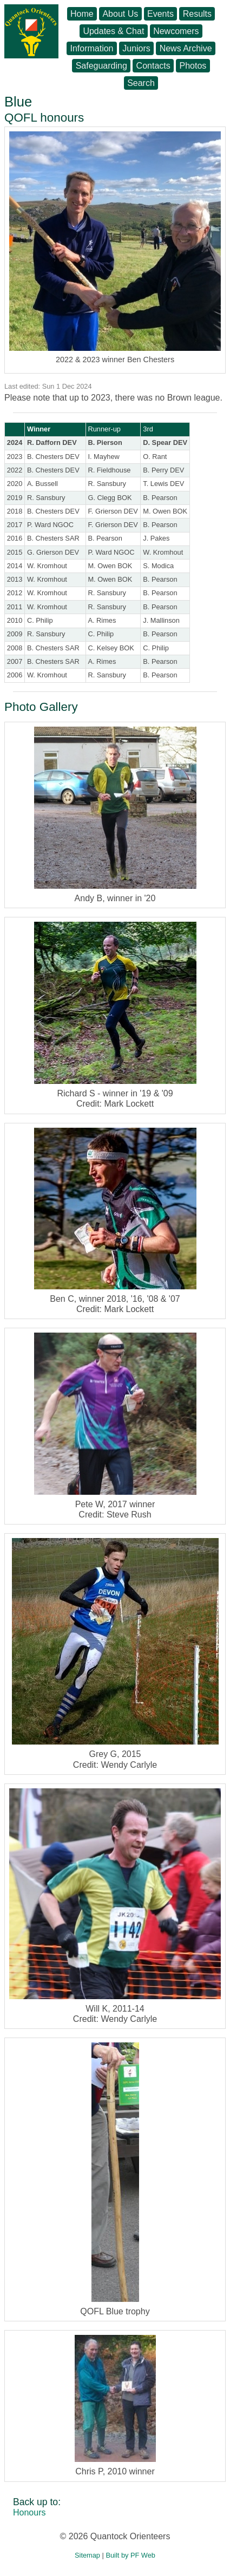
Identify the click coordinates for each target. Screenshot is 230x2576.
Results (197, 13)
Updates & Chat (113, 31)
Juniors (136, 48)
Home (82, 13)
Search (141, 83)
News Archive (186, 48)
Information (91, 48)
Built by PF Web (130, 2555)
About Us (120, 13)
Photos (193, 65)
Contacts (153, 65)
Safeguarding (101, 65)
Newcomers (176, 31)
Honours (29, 2512)
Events (160, 13)
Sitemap (87, 2555)
